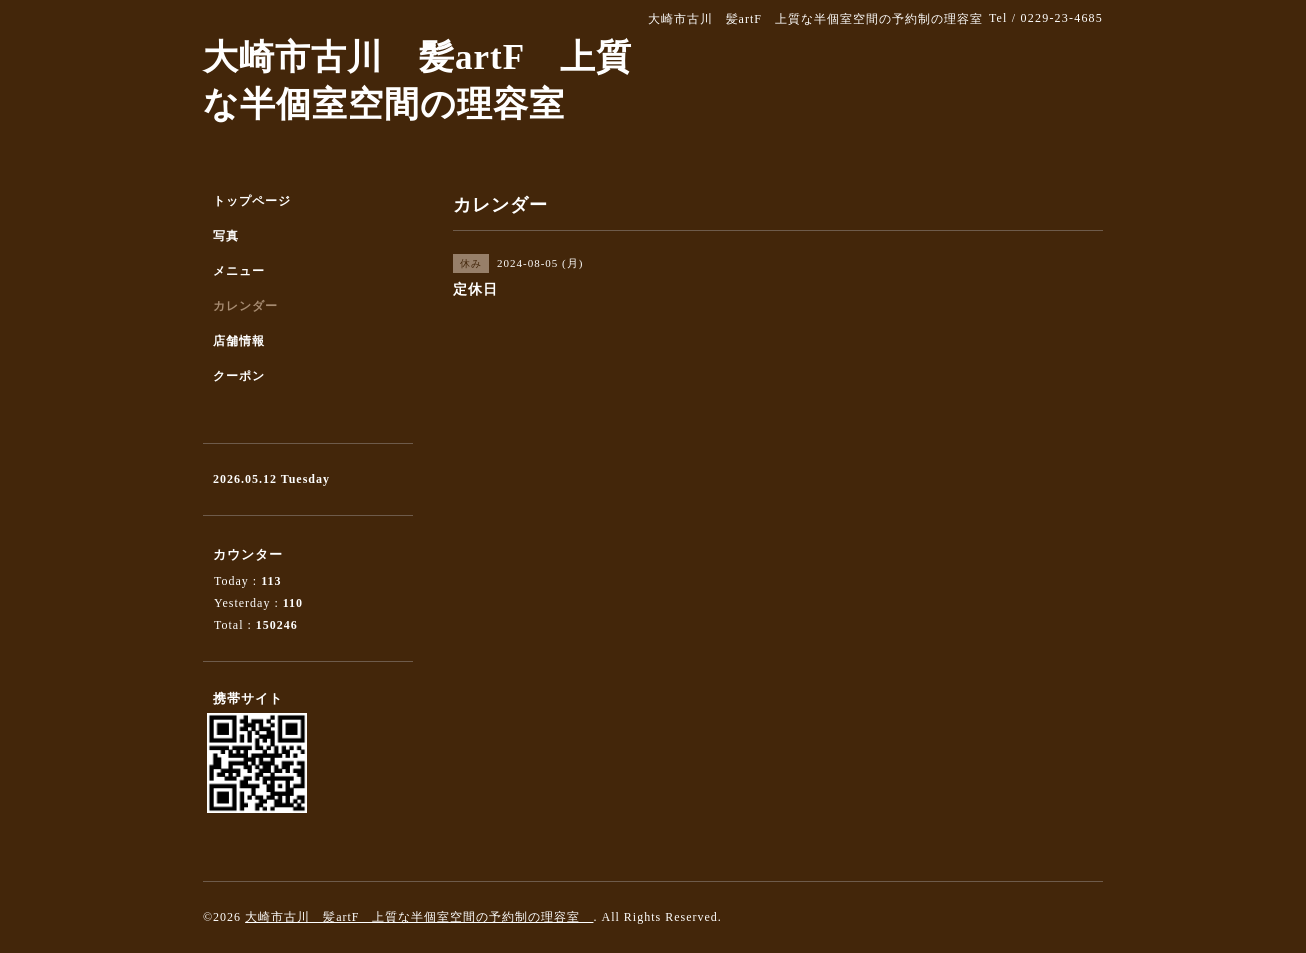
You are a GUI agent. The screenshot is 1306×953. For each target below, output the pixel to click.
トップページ (252, 201)
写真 (226, 236)
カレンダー (245, 306)
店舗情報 (239, 341)
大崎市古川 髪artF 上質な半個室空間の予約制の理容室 (419, 917)
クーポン (239, 376)
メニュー (239, 271)
